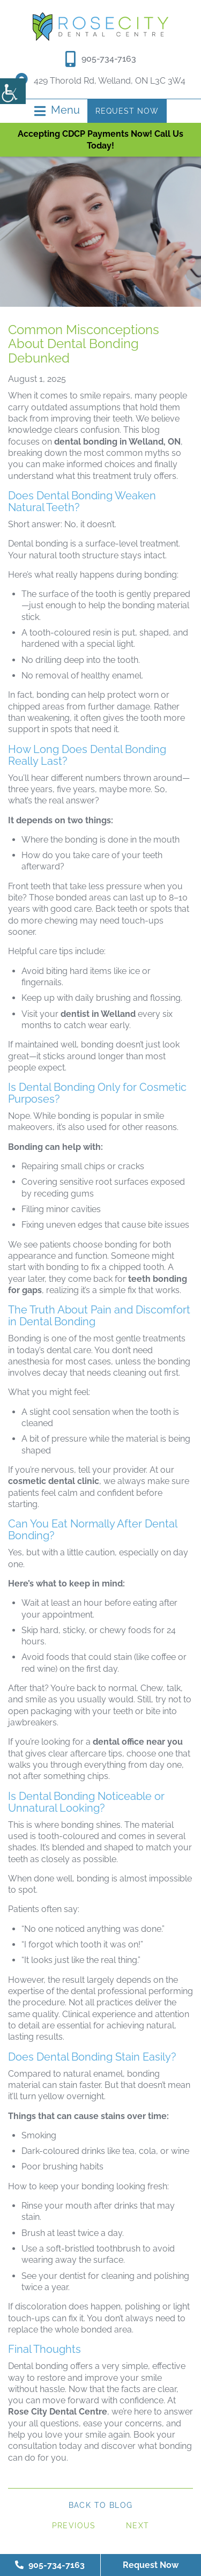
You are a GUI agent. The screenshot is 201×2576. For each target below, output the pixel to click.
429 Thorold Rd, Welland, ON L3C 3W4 (100, 81)
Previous (74, 2525)
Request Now (127, 111)
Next (138, 2525)
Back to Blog (101, 2505)
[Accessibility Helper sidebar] (13, 91)
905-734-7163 (108, 59)
